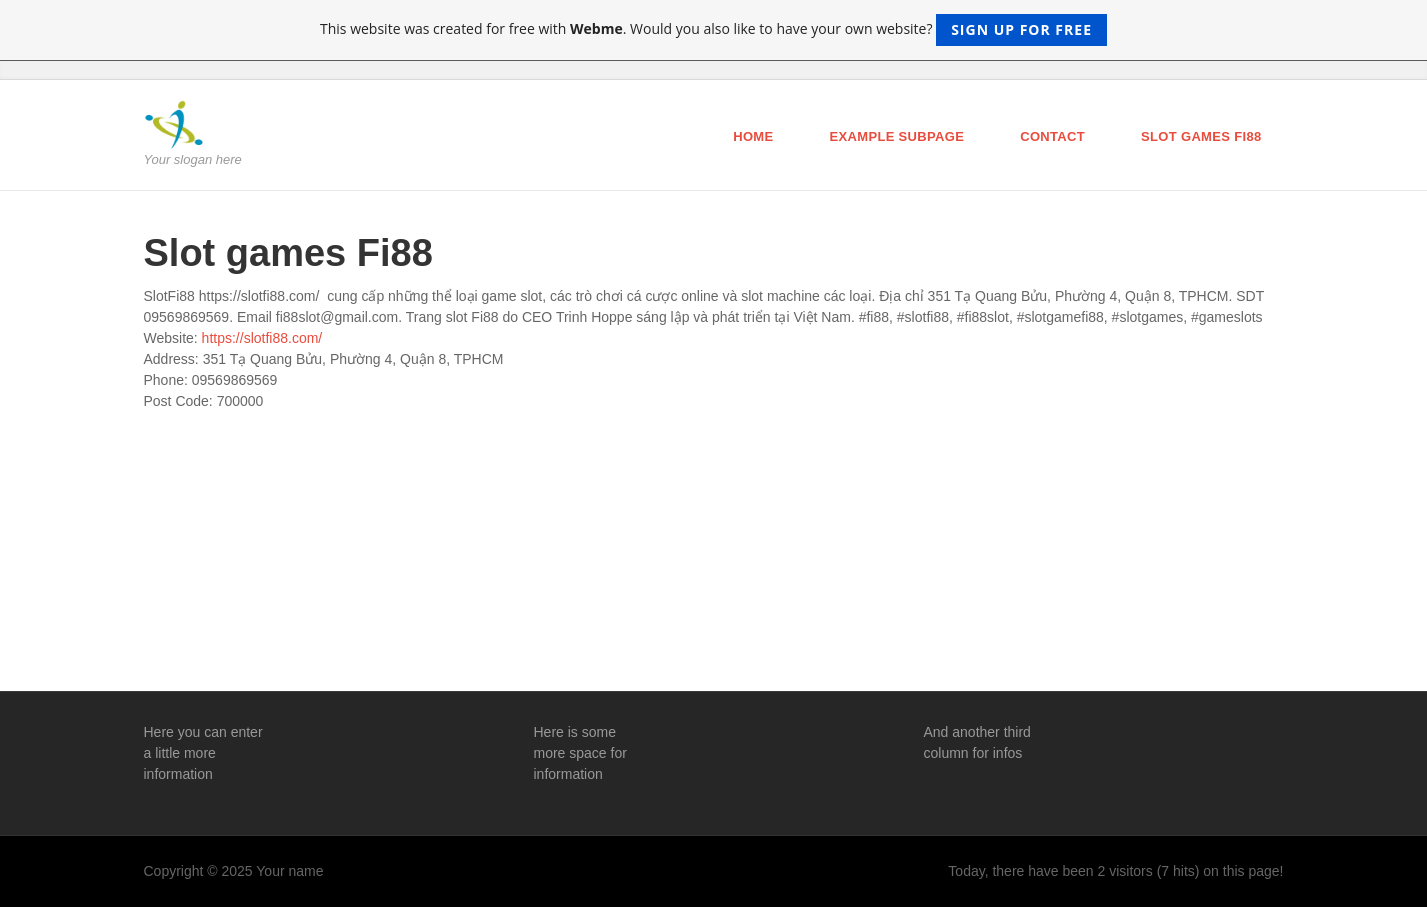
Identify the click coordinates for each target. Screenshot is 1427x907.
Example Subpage (897, 136)
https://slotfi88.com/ (262, 338)
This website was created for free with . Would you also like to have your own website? (713, 30)
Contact (1052, 136)
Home (753, 136)
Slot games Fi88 (1201, 136)
